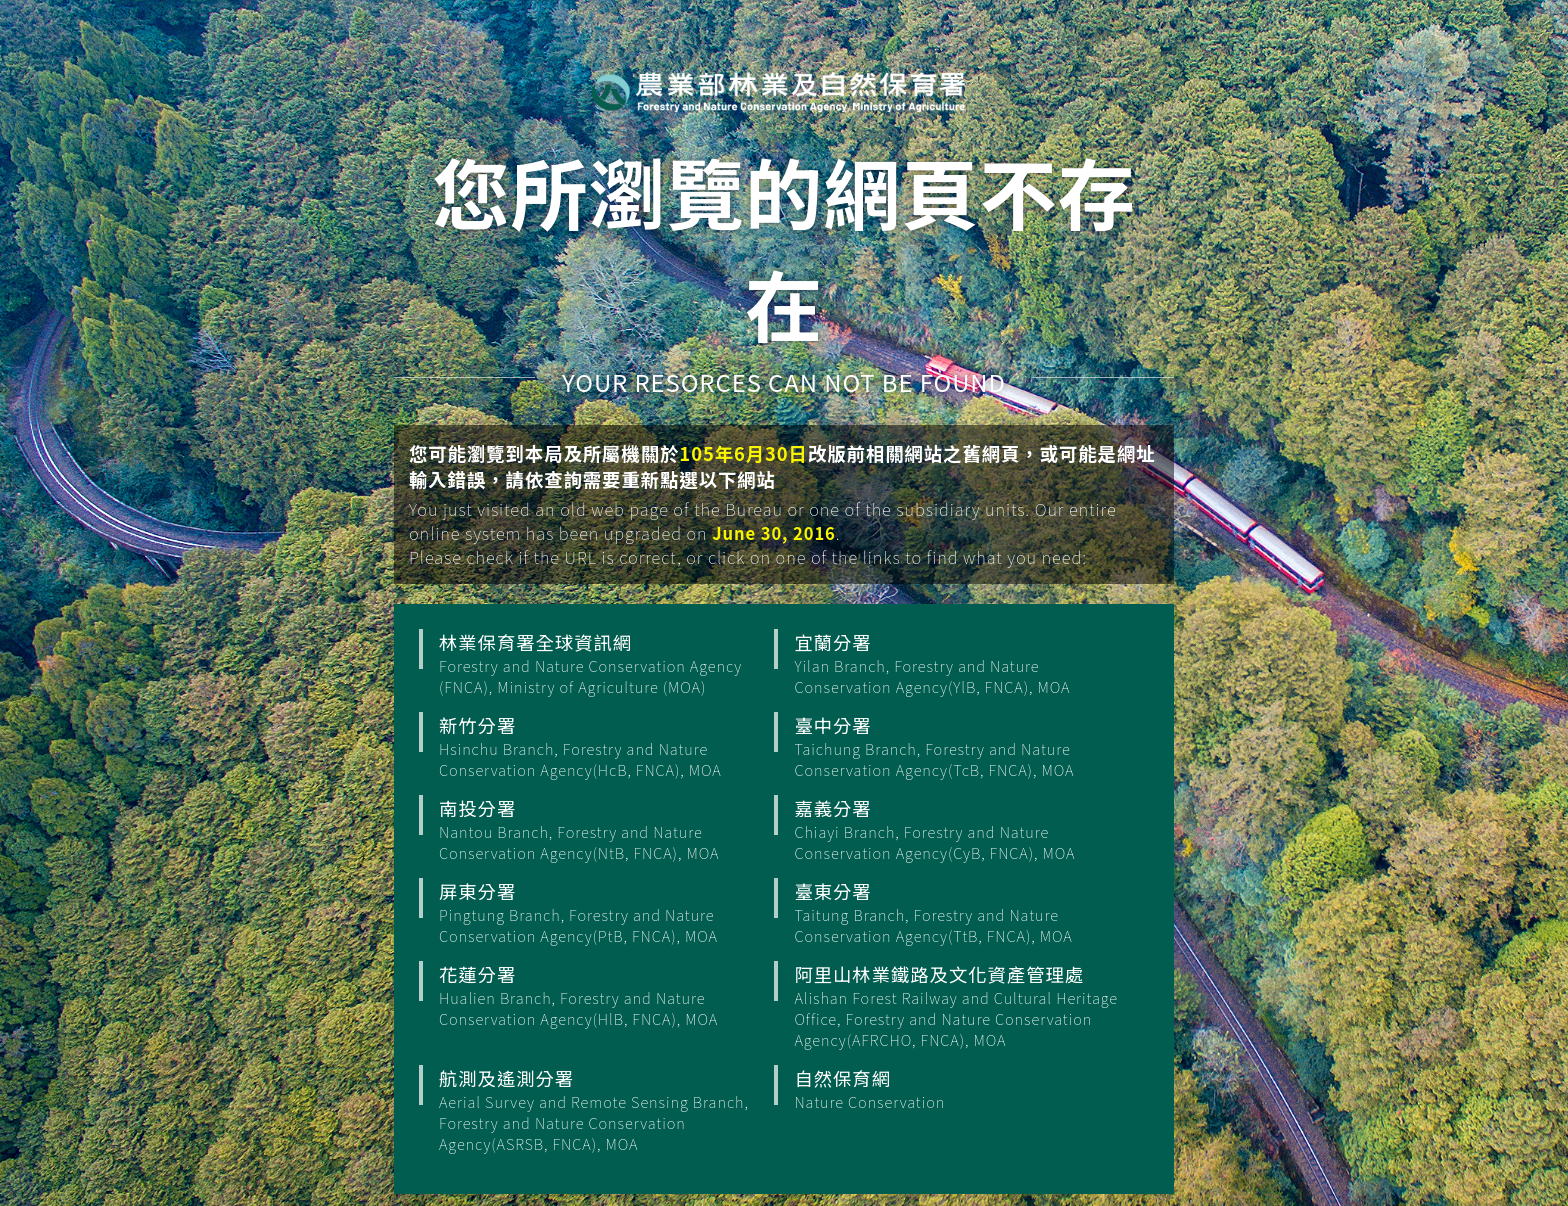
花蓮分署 (604, 995)
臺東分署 (959, 912)
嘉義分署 (959, 829)
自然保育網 (959, 1088)
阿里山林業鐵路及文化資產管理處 (959, 1005)
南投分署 (604, 829)
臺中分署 (959, 746)
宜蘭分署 (959, 663)
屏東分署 (604, 912)
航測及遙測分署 (604, 1109)
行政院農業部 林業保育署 (779, 91)
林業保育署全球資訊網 (604, 663)
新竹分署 (604, 746)
